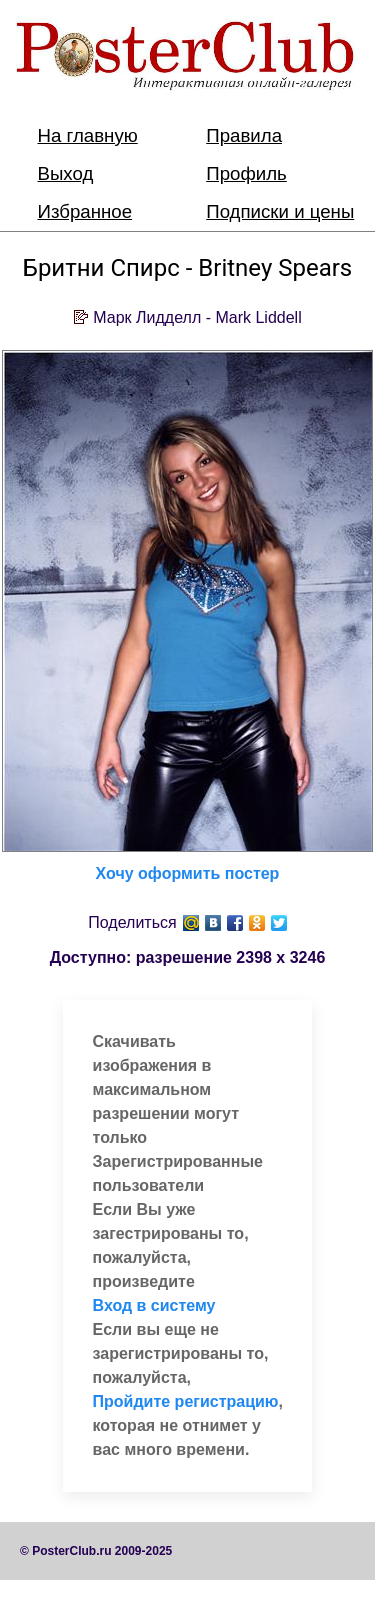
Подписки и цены (280, 211)
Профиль (246, 173)
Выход (66, 173)
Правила (244, 135)
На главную (88, 135)
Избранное (85, 211)
